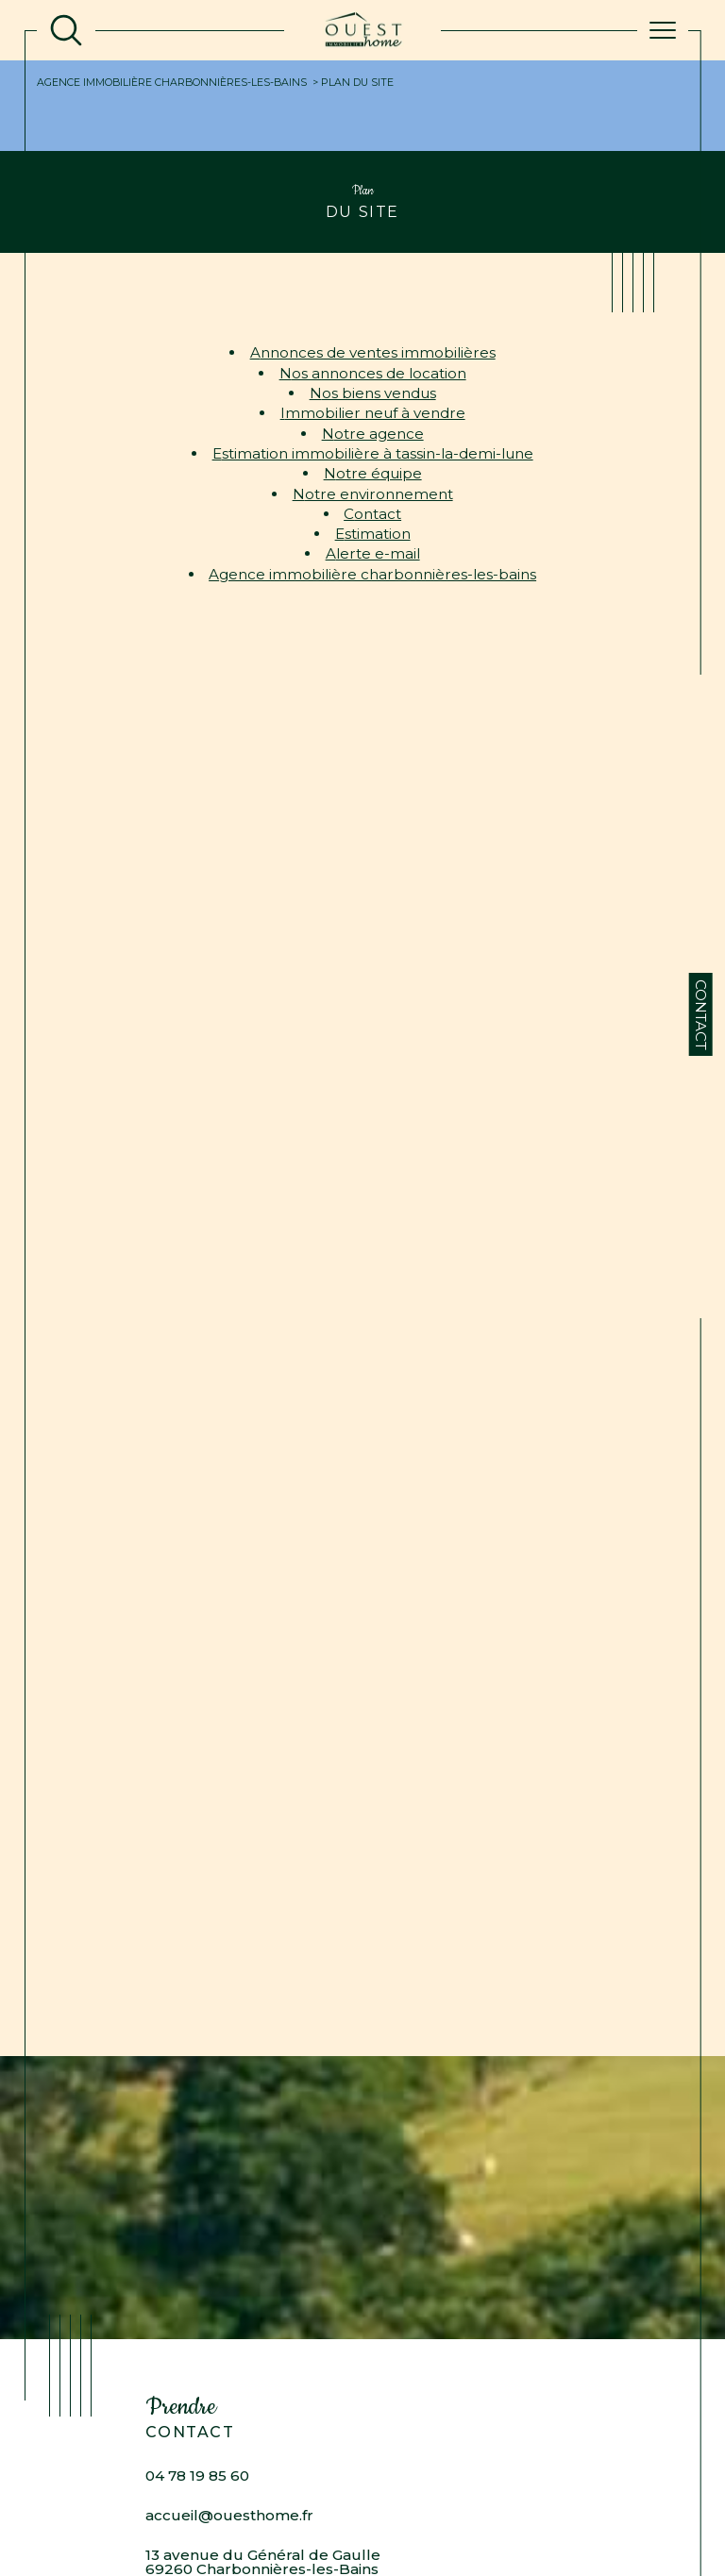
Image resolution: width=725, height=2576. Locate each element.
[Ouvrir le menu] (662, 30)
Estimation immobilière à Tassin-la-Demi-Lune (372, 453)
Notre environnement (373, 494)
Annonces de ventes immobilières (373, 352)
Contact (701, 1014)
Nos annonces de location (372, 373)
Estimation (373, 534)
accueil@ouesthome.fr (229, 2515)
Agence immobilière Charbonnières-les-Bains (172, 82)
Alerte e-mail (373, 553)
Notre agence (373, 434)
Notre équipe (373, 473)
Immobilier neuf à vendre (372, 413)
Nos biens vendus (373, 393)
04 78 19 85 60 (197, 2475)
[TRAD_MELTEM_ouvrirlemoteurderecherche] (66, 30)
